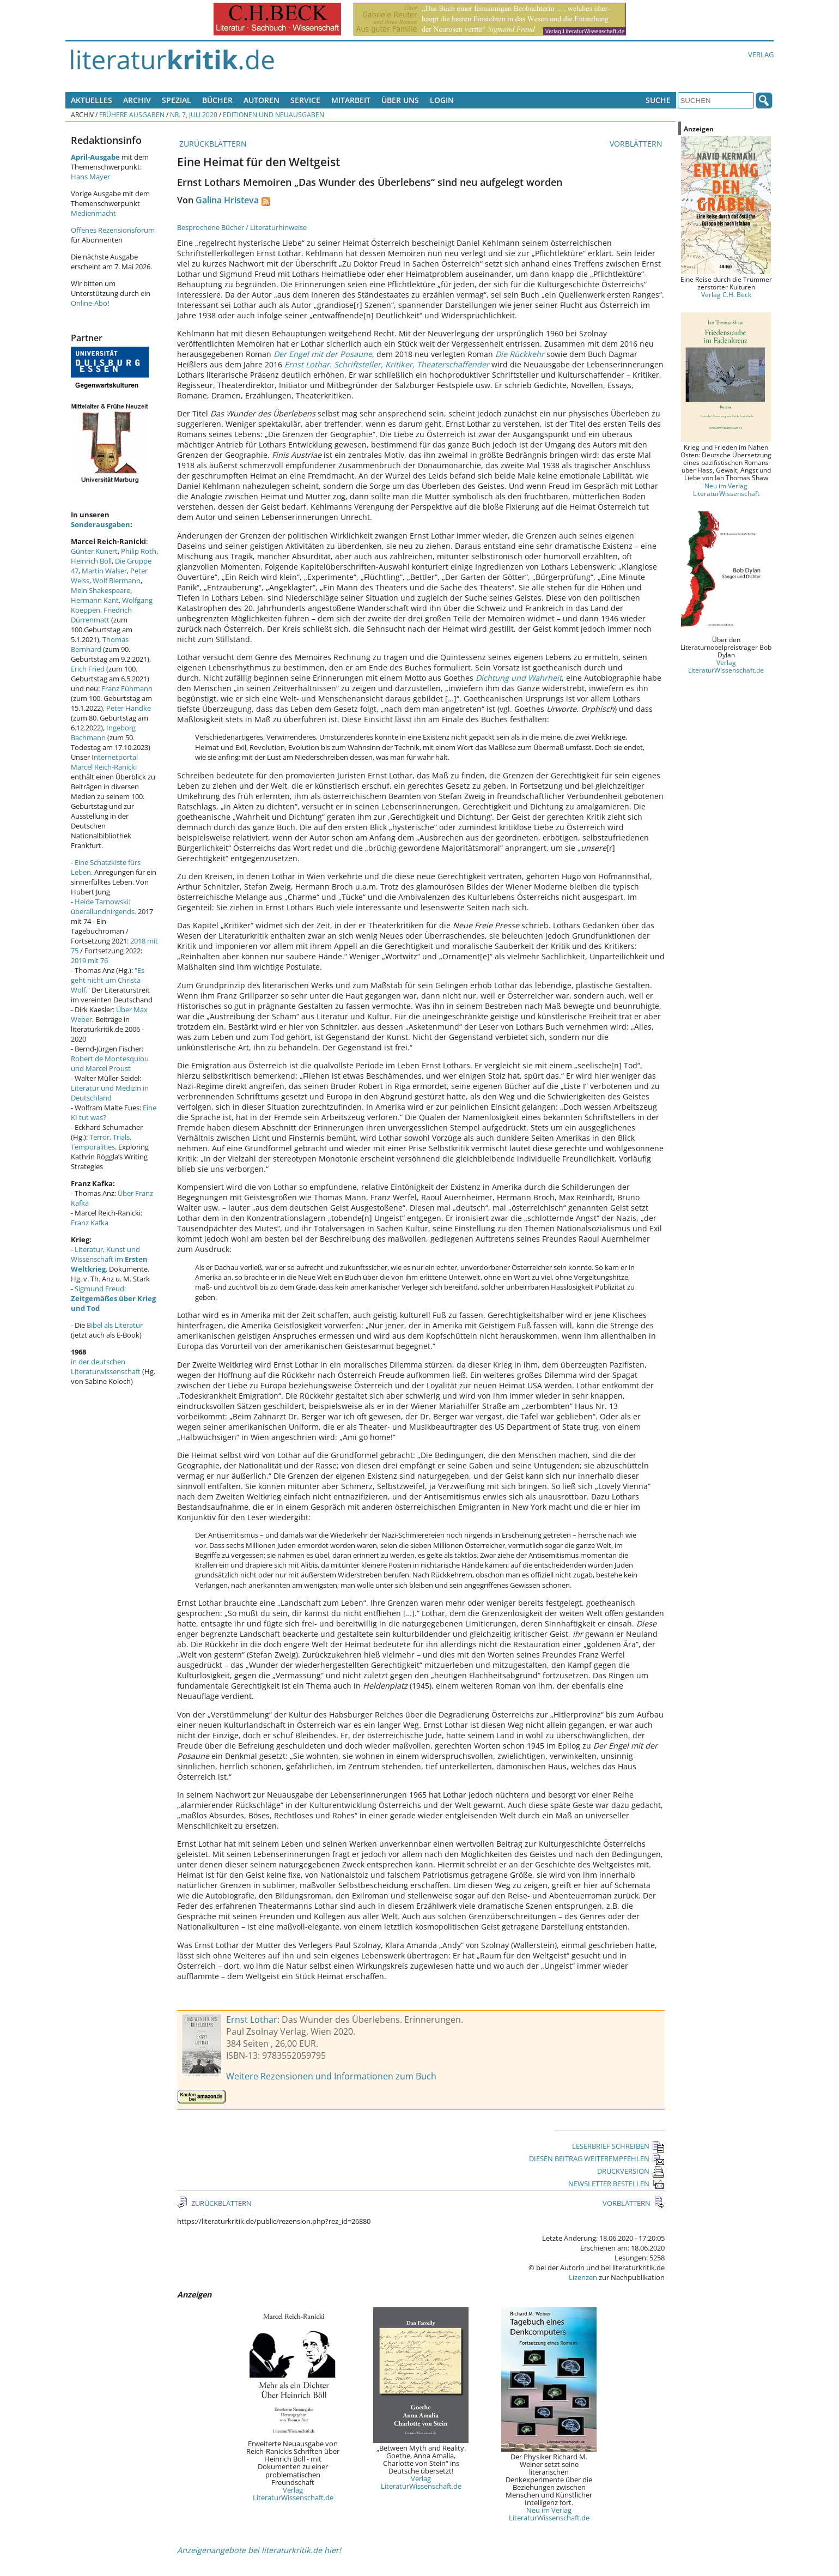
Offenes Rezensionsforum (113, 230)
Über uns (400, 100)
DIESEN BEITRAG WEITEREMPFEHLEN (597, 2158)
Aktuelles (91, 100)
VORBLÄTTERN (637, 143)
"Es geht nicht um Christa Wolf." (107, 980)
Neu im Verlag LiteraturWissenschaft (726, 489)
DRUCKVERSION (631, 2171)
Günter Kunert (94, 551)
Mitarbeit (350, 100)
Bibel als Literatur (115, 1325)
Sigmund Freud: (113, 1298)
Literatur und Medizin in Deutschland (110, 1093)
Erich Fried (88, 669)
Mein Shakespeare (100, 590)
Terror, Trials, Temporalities (101, 1142)
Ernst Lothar (251, 2019)
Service (305, 100)
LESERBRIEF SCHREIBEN (618, 2146)
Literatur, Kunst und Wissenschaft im (109, 1259)
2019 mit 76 (89, 960)
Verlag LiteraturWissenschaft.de (293, 2493)
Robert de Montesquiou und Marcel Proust (110, 1063)
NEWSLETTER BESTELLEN (616, 2183)
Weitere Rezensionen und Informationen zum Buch (331, 2076)
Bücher (217, 100)
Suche (658, 100)
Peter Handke (128, 708)
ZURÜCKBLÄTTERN (212, 143)
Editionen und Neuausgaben (273, 114)
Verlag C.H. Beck (726, 294)
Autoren (261, 100)
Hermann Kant (95, 600)
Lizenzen (583, 2277)
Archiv (137, 100)
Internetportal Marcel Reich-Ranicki (104, 762)
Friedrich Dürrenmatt (101, 615)
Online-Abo (89, 303)
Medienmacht (93, 213)
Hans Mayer (90, 177)
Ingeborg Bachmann (103, 732)
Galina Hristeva (227, 200)
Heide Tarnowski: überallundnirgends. (103, 906)
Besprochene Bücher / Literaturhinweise (242, 227)
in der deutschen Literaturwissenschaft (106, 1366)
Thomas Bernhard (100, 644)
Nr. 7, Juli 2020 (193, 114)
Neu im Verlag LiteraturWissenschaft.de (549, 2514)
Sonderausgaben (100, 524)
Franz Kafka (89, 1222)
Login (442, 100)
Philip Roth (138, 551)
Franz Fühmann (127, 688)
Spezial (176, 100)
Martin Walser (104, 571)
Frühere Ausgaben (132, 114)
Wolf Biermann (117, 580)
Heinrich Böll (91, 561)
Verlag (761, 54)
